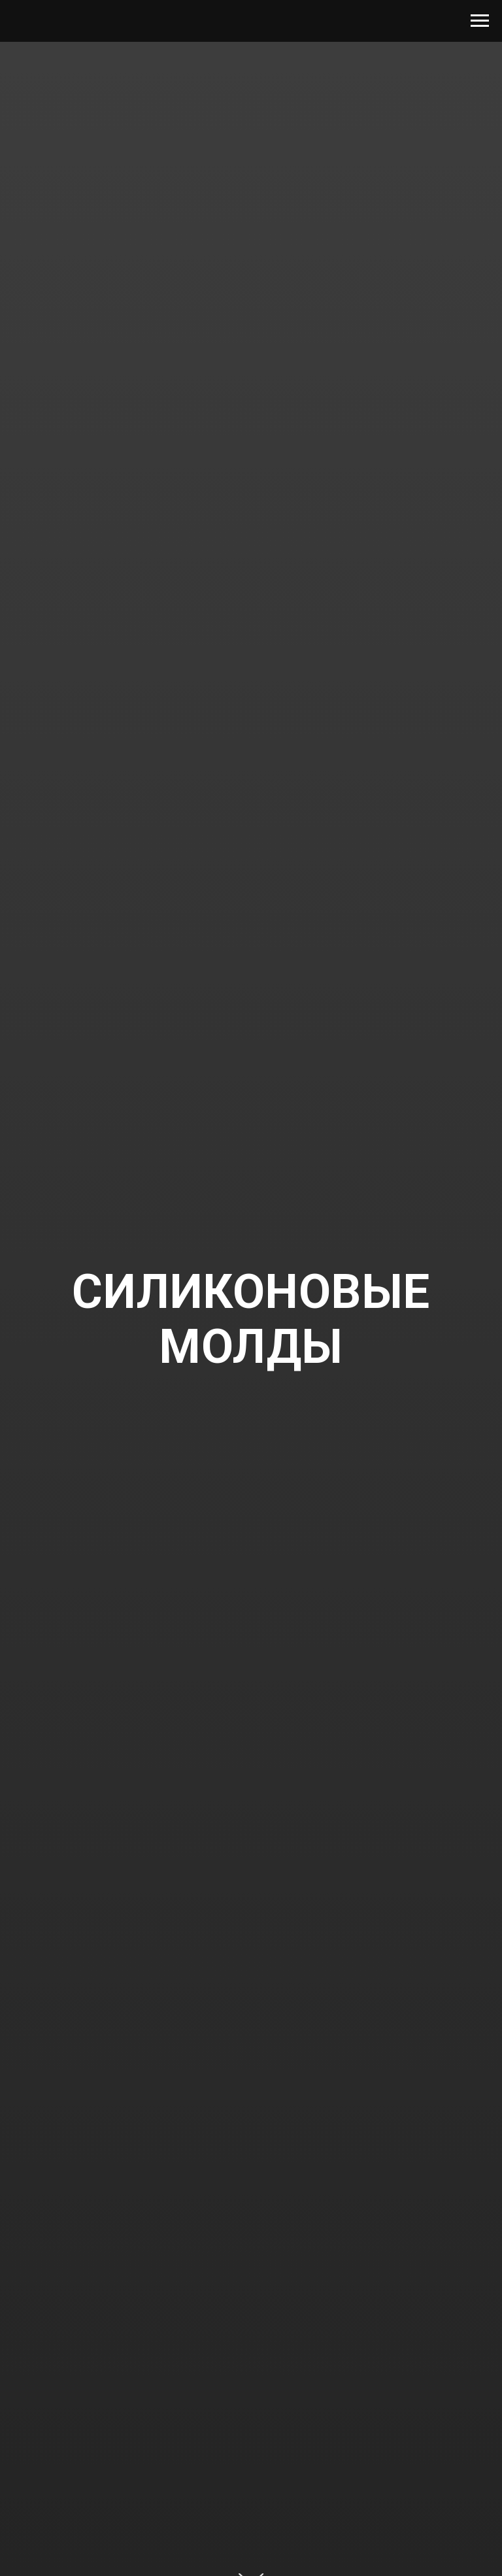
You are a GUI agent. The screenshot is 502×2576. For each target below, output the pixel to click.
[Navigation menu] (480, 20)
